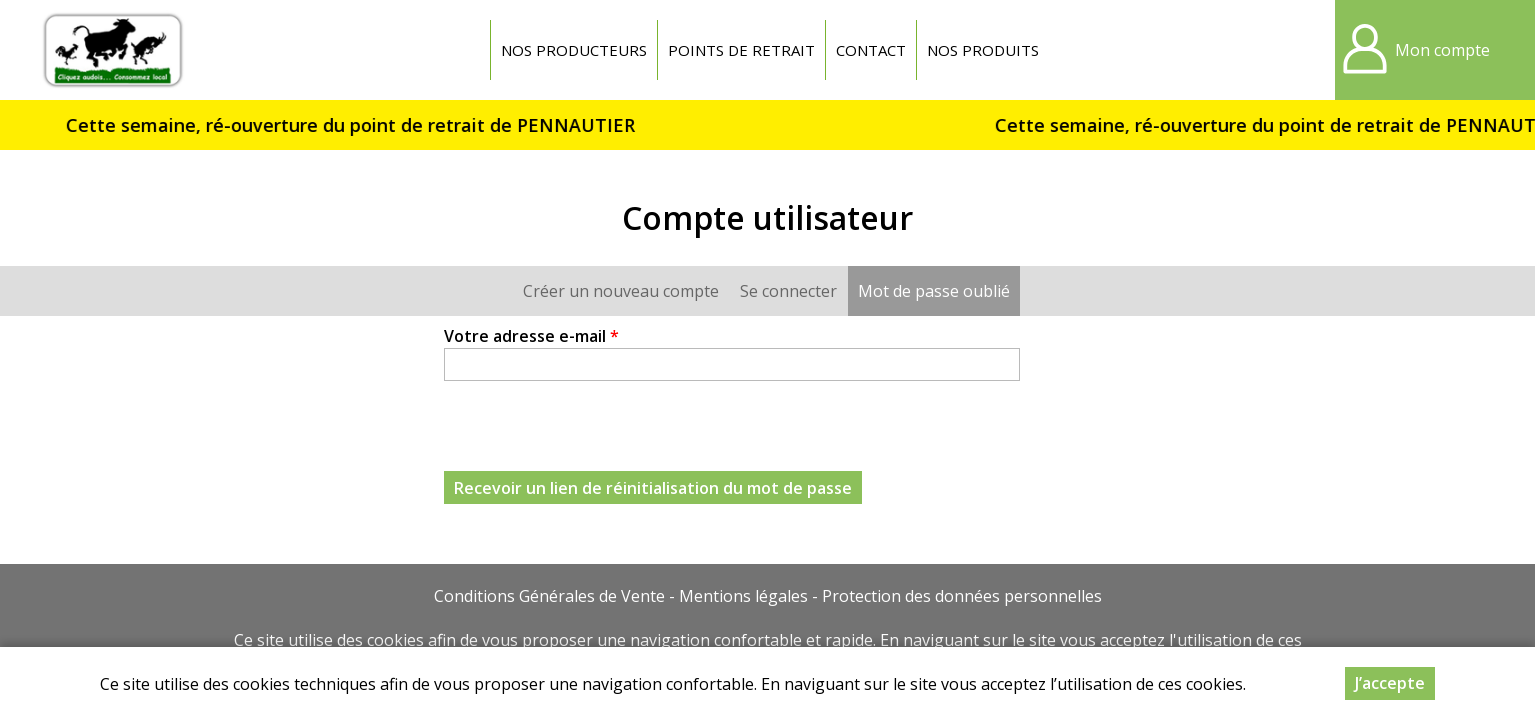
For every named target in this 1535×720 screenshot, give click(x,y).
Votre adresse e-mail (531, 336)
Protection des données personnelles (962, 596)
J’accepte (1390, 683)
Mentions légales (743, 596)
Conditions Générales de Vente (549, 596)
